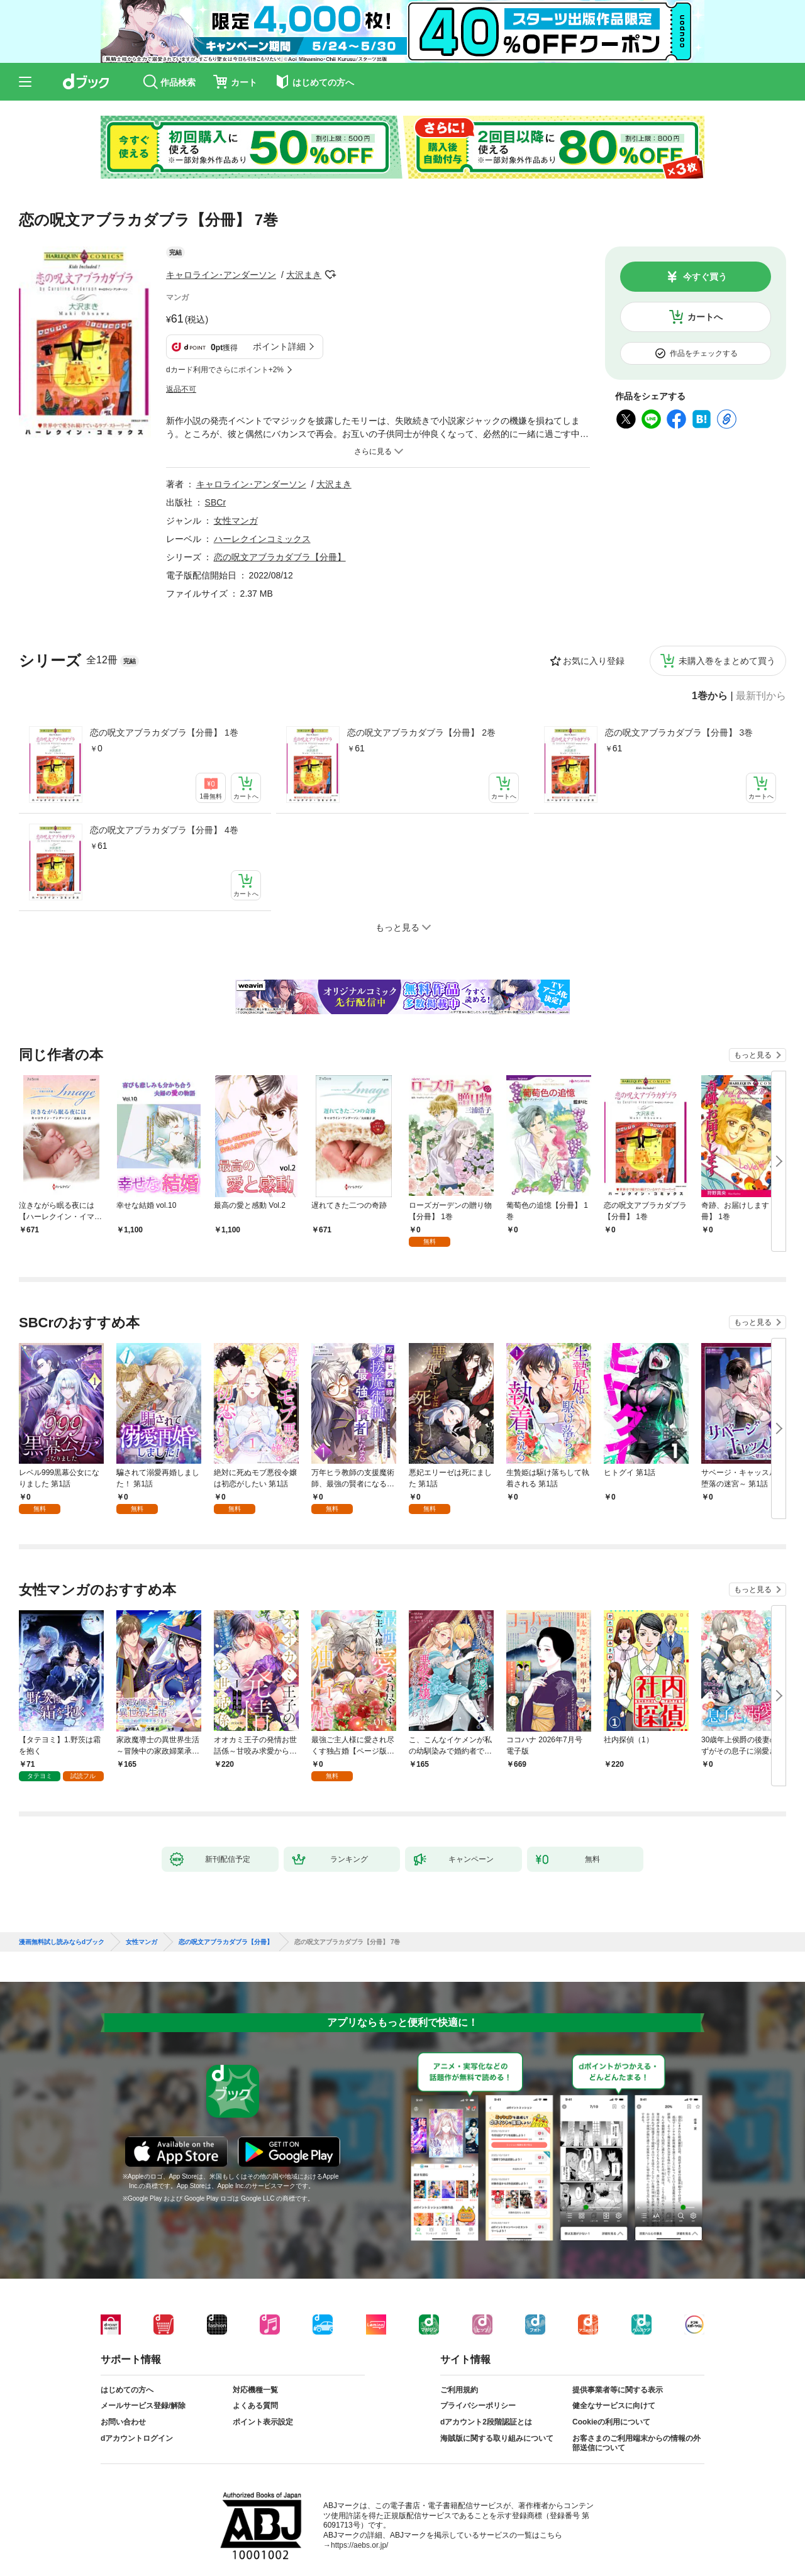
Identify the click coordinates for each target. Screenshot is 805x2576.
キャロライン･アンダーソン (221, 275)
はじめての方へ (127, 2379)
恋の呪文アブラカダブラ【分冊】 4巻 (164, 830)
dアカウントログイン (137, 2428)
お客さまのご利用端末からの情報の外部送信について (636, 2433)
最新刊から (761, 696)
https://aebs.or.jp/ (359, 2535)
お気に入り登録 (594, 661)
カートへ (705, 317)
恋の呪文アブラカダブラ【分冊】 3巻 (679, 732)
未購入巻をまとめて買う (727, 661)
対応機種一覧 (255, 2379)
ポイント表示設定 (263, 2411)
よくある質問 (255, 2395)
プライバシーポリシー (478, 2395)
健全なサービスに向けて (613, 2395)
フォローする (330, 274)
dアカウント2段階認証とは (486, 2411)
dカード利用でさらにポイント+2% (225, 369)
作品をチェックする (704, 353)
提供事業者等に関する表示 (617, 2379)
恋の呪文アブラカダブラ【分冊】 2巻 (421, 732)
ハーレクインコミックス (262, 539)
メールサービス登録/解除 (143, 2395)
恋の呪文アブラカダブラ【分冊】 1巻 (164, 732)
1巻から (710, 696)
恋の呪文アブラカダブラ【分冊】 (280, 557)
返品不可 (181, 389)
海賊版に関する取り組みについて (496, 2428)
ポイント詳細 (279, 346)
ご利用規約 (459, 2379)
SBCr (215, 502)
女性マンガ (236, 521)
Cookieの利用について (611, 2411)
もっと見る (753, 1055)
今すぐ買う (705, 277)
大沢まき (303, 275)
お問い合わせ (123, 2411)
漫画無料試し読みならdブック (61, 1932)
